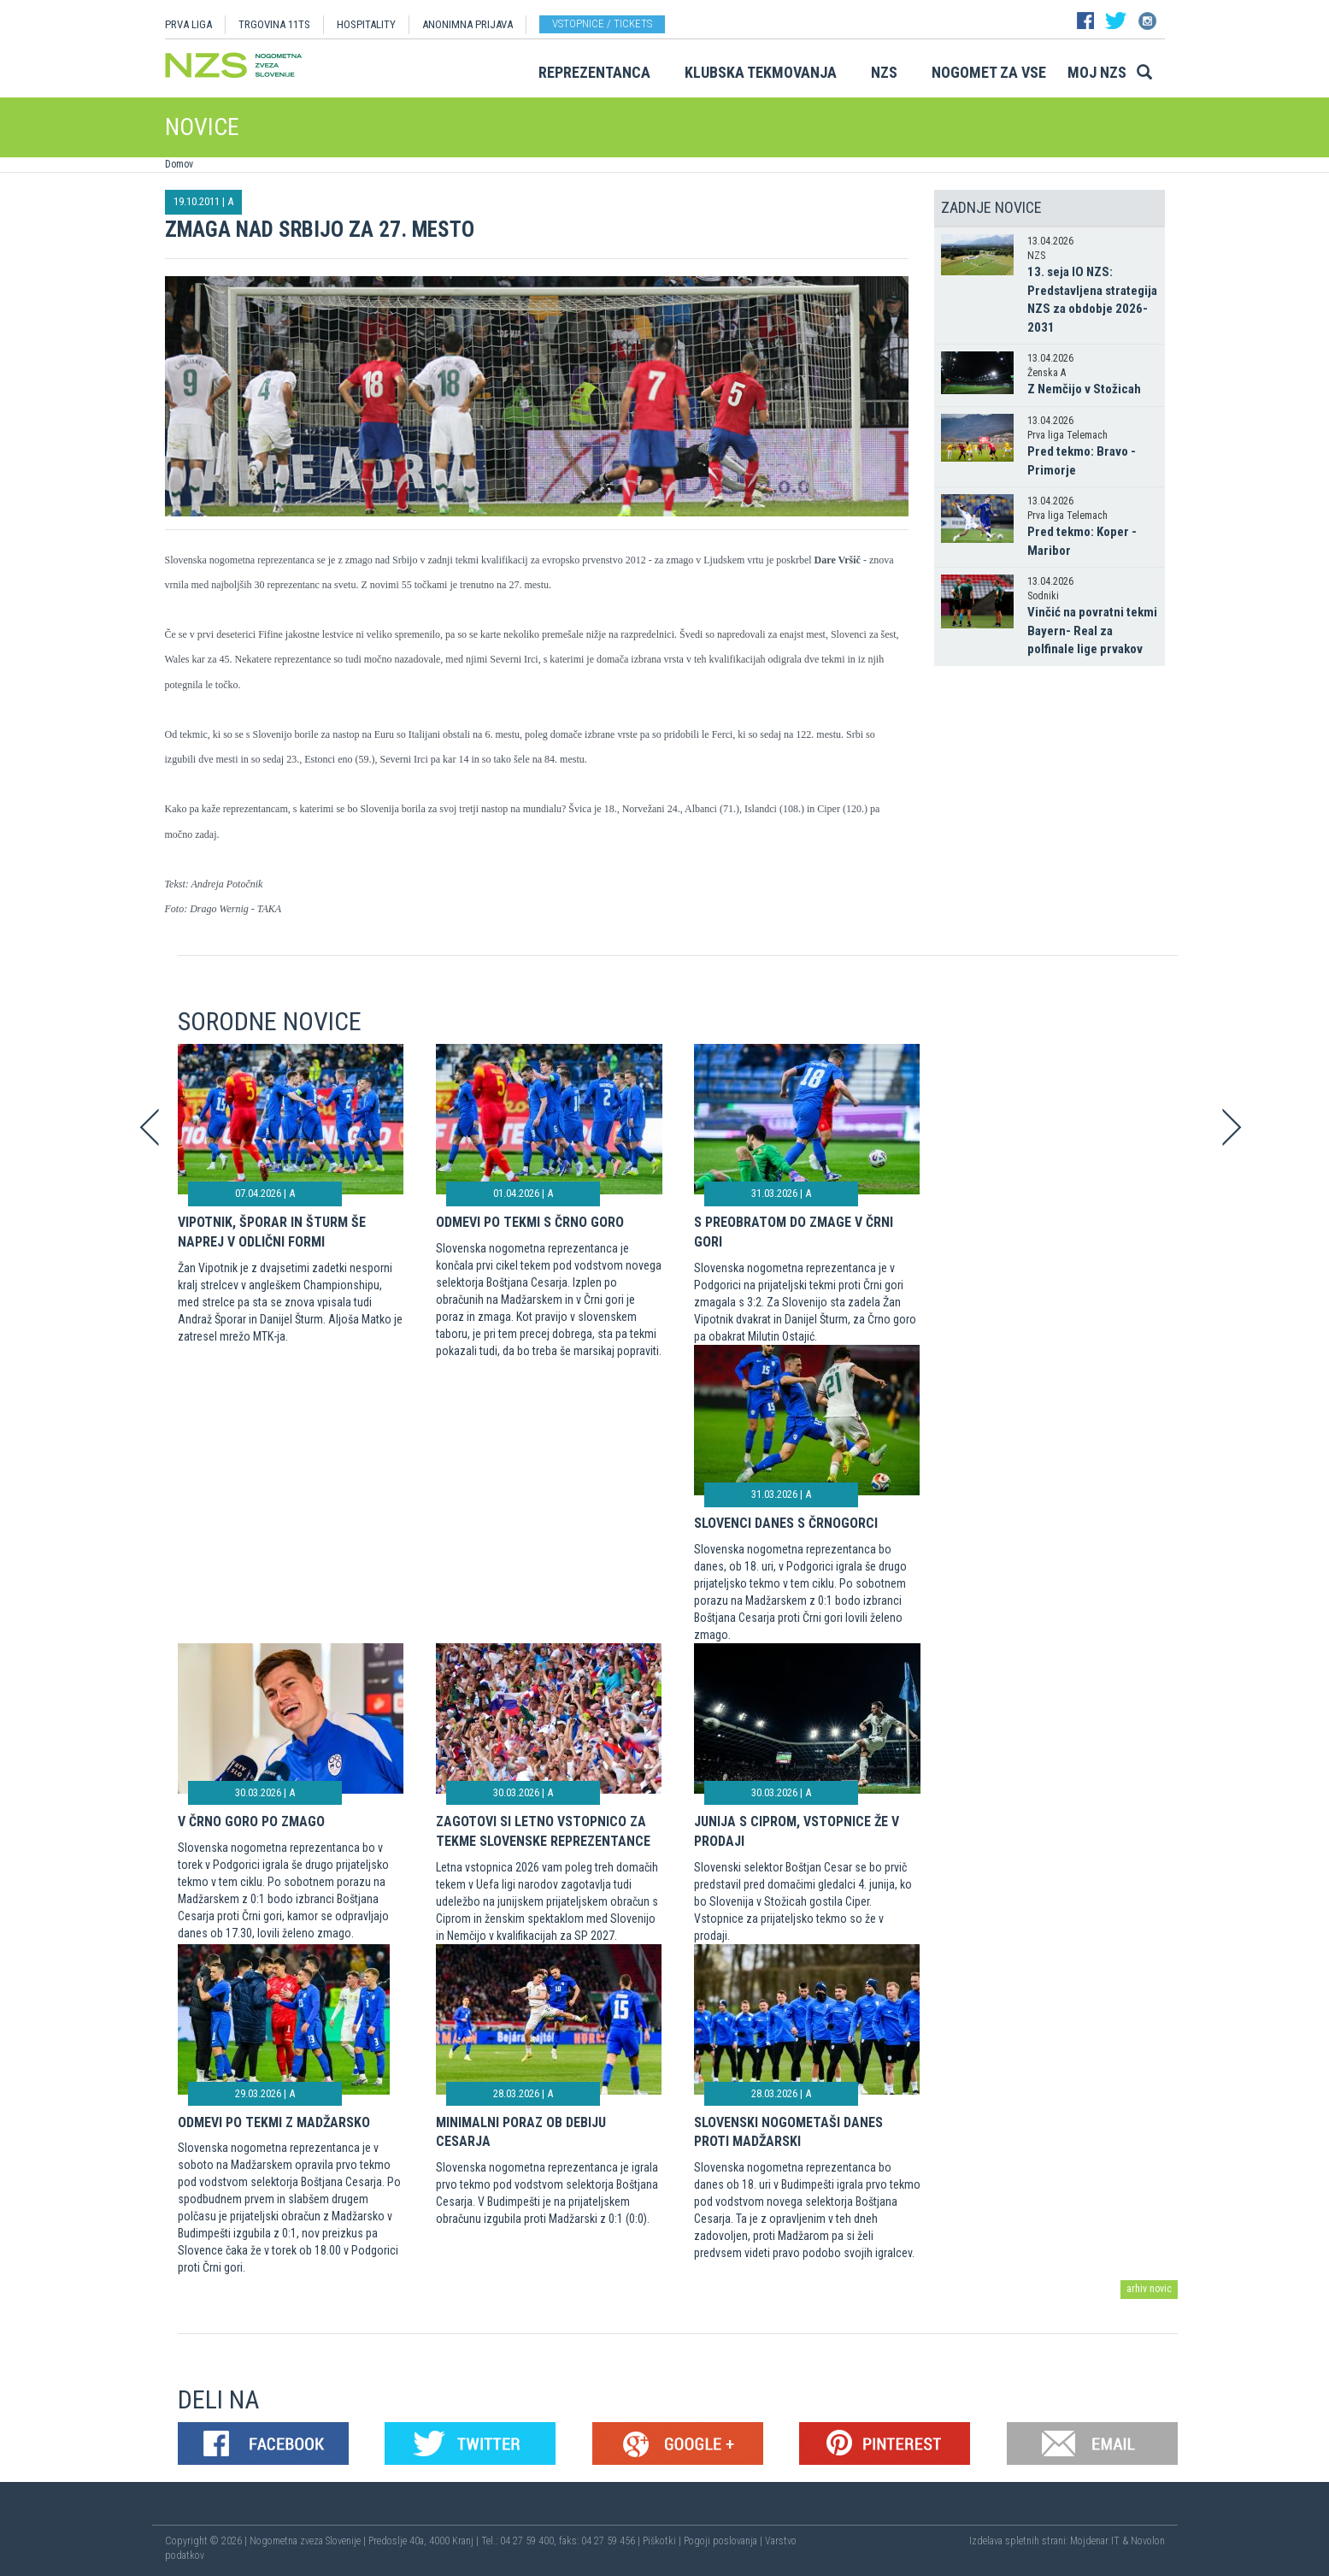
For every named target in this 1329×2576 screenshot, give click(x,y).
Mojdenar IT (1095, 2541)
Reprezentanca (594, 72)
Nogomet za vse (989, 72)
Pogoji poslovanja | (724, 2541)
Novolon (1148, 2541)
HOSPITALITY (366, 24)
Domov (179, 164)
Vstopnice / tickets (602, 23)
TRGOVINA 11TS (274, 24)
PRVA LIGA (188, 24)
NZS (884, 72)
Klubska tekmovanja (761, 72)
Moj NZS (1096, 72)
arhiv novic (1149, 2289)
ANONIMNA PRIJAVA (467, 24)
